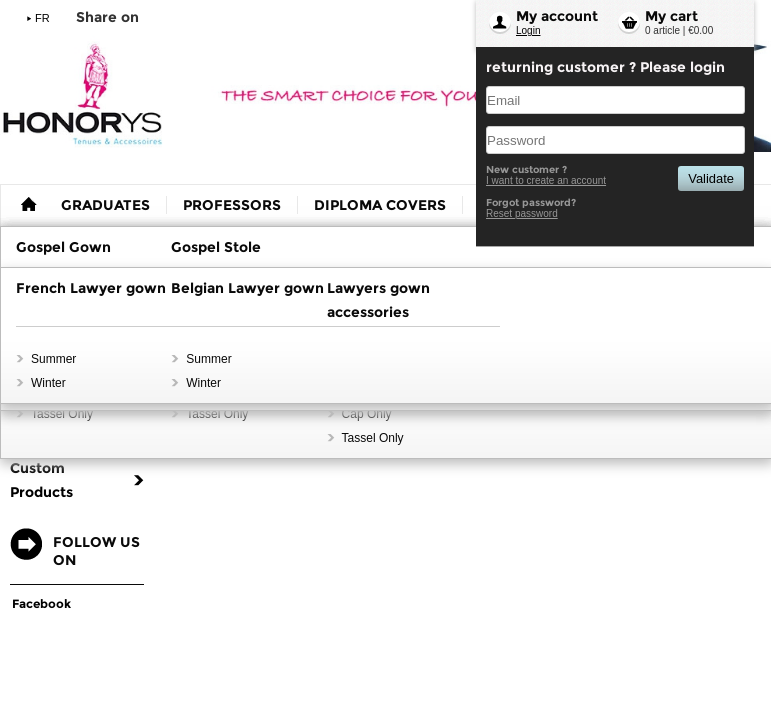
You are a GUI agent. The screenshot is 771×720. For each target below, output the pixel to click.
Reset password (522, 213)
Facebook (41, 603)
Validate (711, 178)
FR (42, 18)
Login (528, 30)
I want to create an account (546, 180)
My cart (671, 16)
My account (557, 16)
